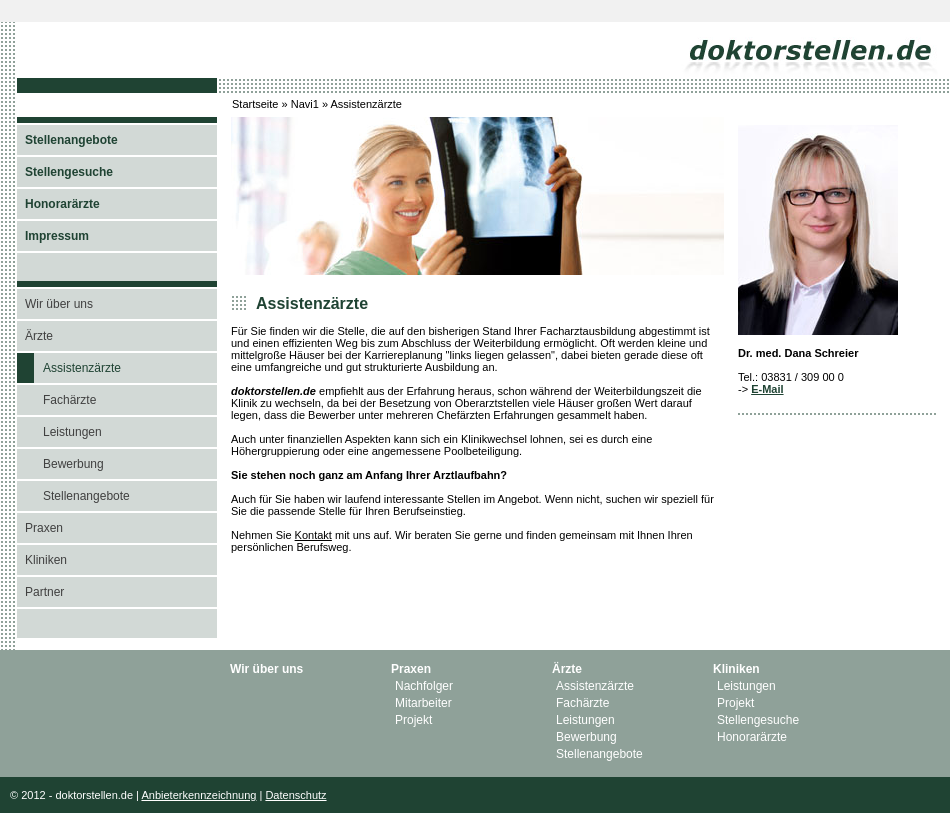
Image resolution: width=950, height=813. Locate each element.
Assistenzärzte (82, 368)
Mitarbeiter (423, 703)
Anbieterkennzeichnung (198, 795)
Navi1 (305, 104)
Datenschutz (295, 795)
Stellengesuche (758, 720)
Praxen (44, 528)
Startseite (255, 104)
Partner (44, 592)
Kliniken (46, 560)
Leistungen (72, 432)
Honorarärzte (752, 737)
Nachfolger (424, 686)
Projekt (413, 720)
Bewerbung (73, 464)
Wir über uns (59, 304)
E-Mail (767, 389)
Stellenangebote (86, 496)
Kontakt (313, 535)
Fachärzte (69, 400)
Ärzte (39, 336)
